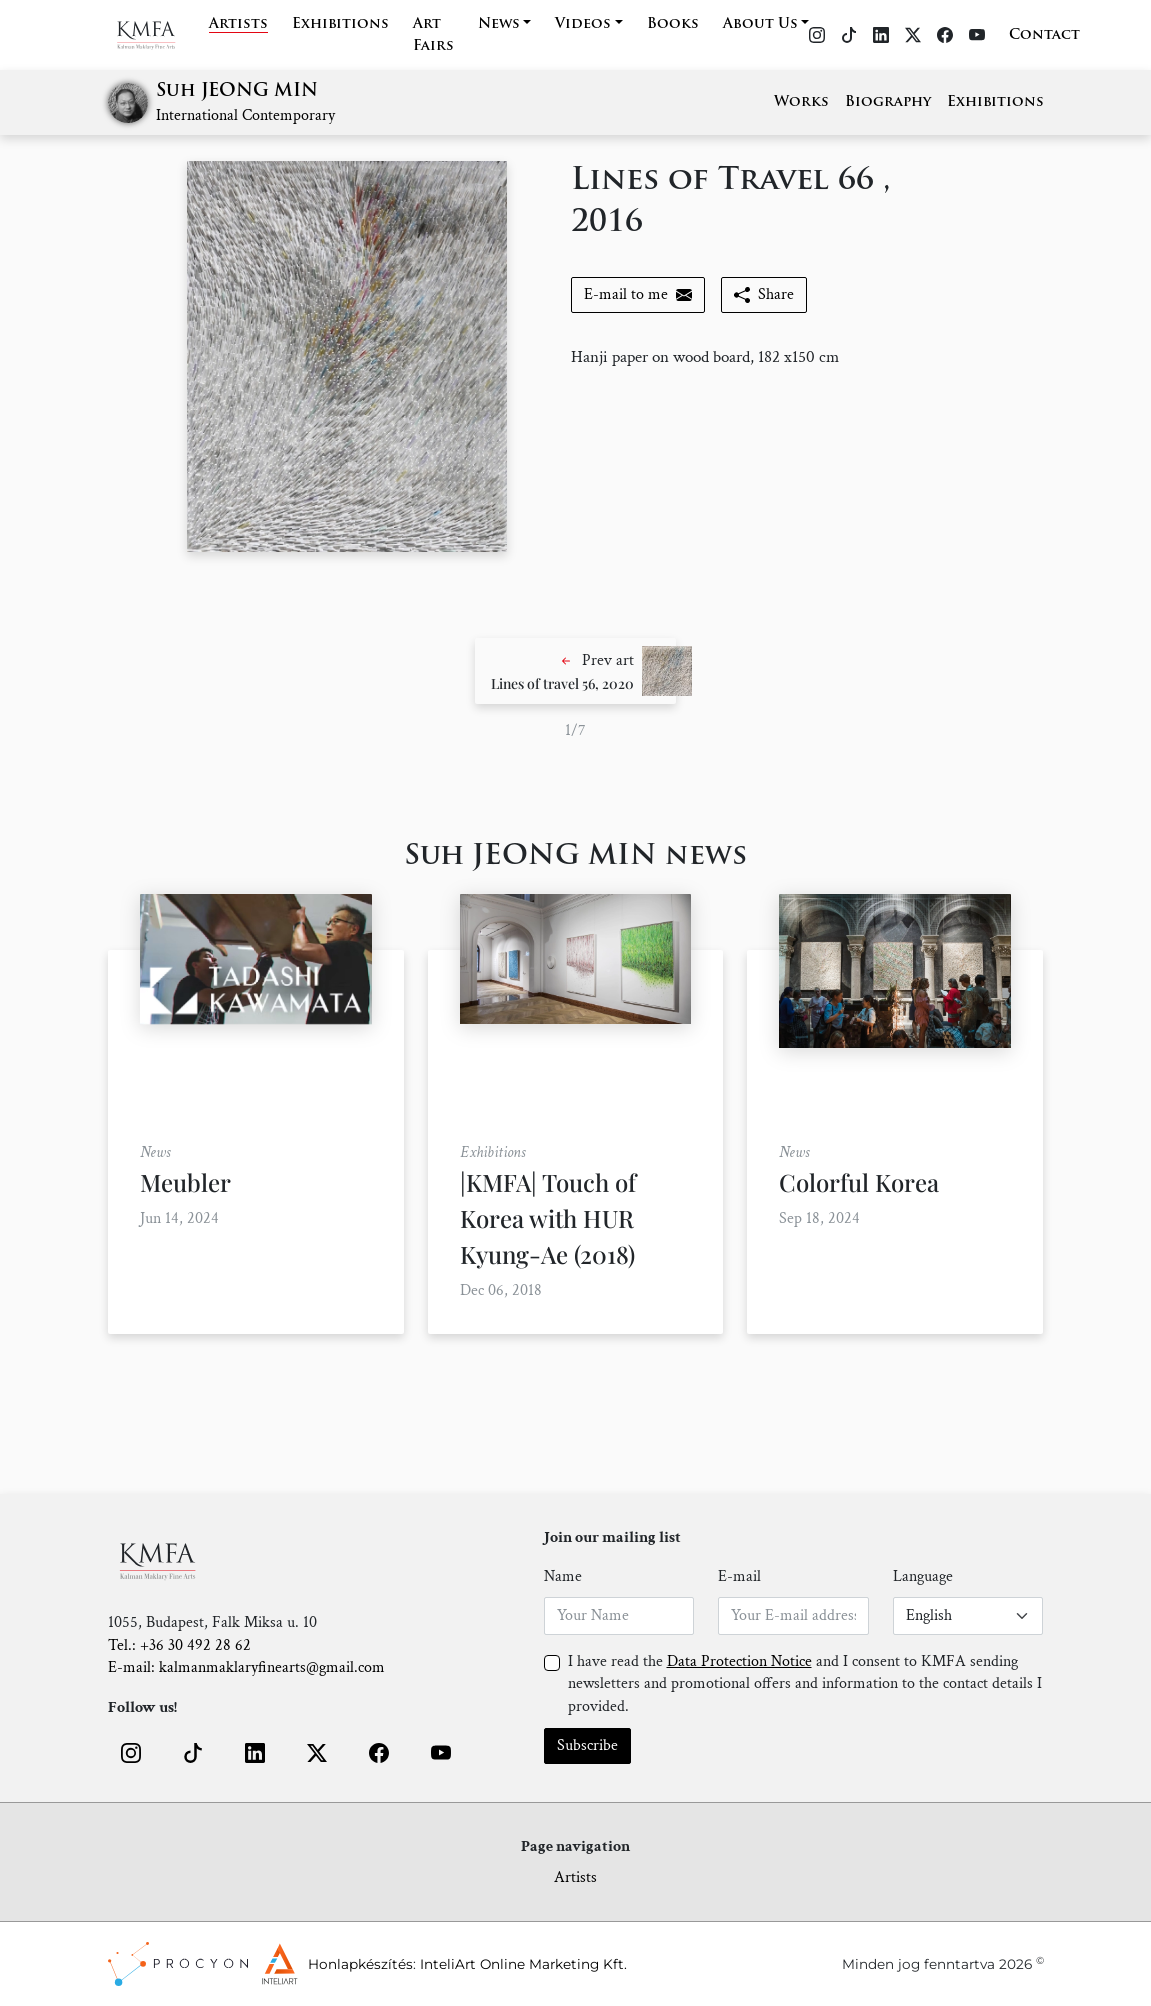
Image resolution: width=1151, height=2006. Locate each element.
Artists (238, 24)
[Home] (158, 35)
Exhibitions (340, 24)
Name (563, 1576)
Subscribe (587, 1745)
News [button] (499, 24)
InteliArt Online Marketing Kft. (523, 1964)
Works (801, 102)
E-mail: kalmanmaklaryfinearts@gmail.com (246, 1667)
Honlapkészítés (360, 1964)
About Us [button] (760, 24)
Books (673, 24)
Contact (1044, 35)
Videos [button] (583, 24)
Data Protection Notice (739, 1661)
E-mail (739, 1576)
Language (923, 1576)
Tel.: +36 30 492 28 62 (179, 1645)
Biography (888, 102)
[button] (575, 671)
